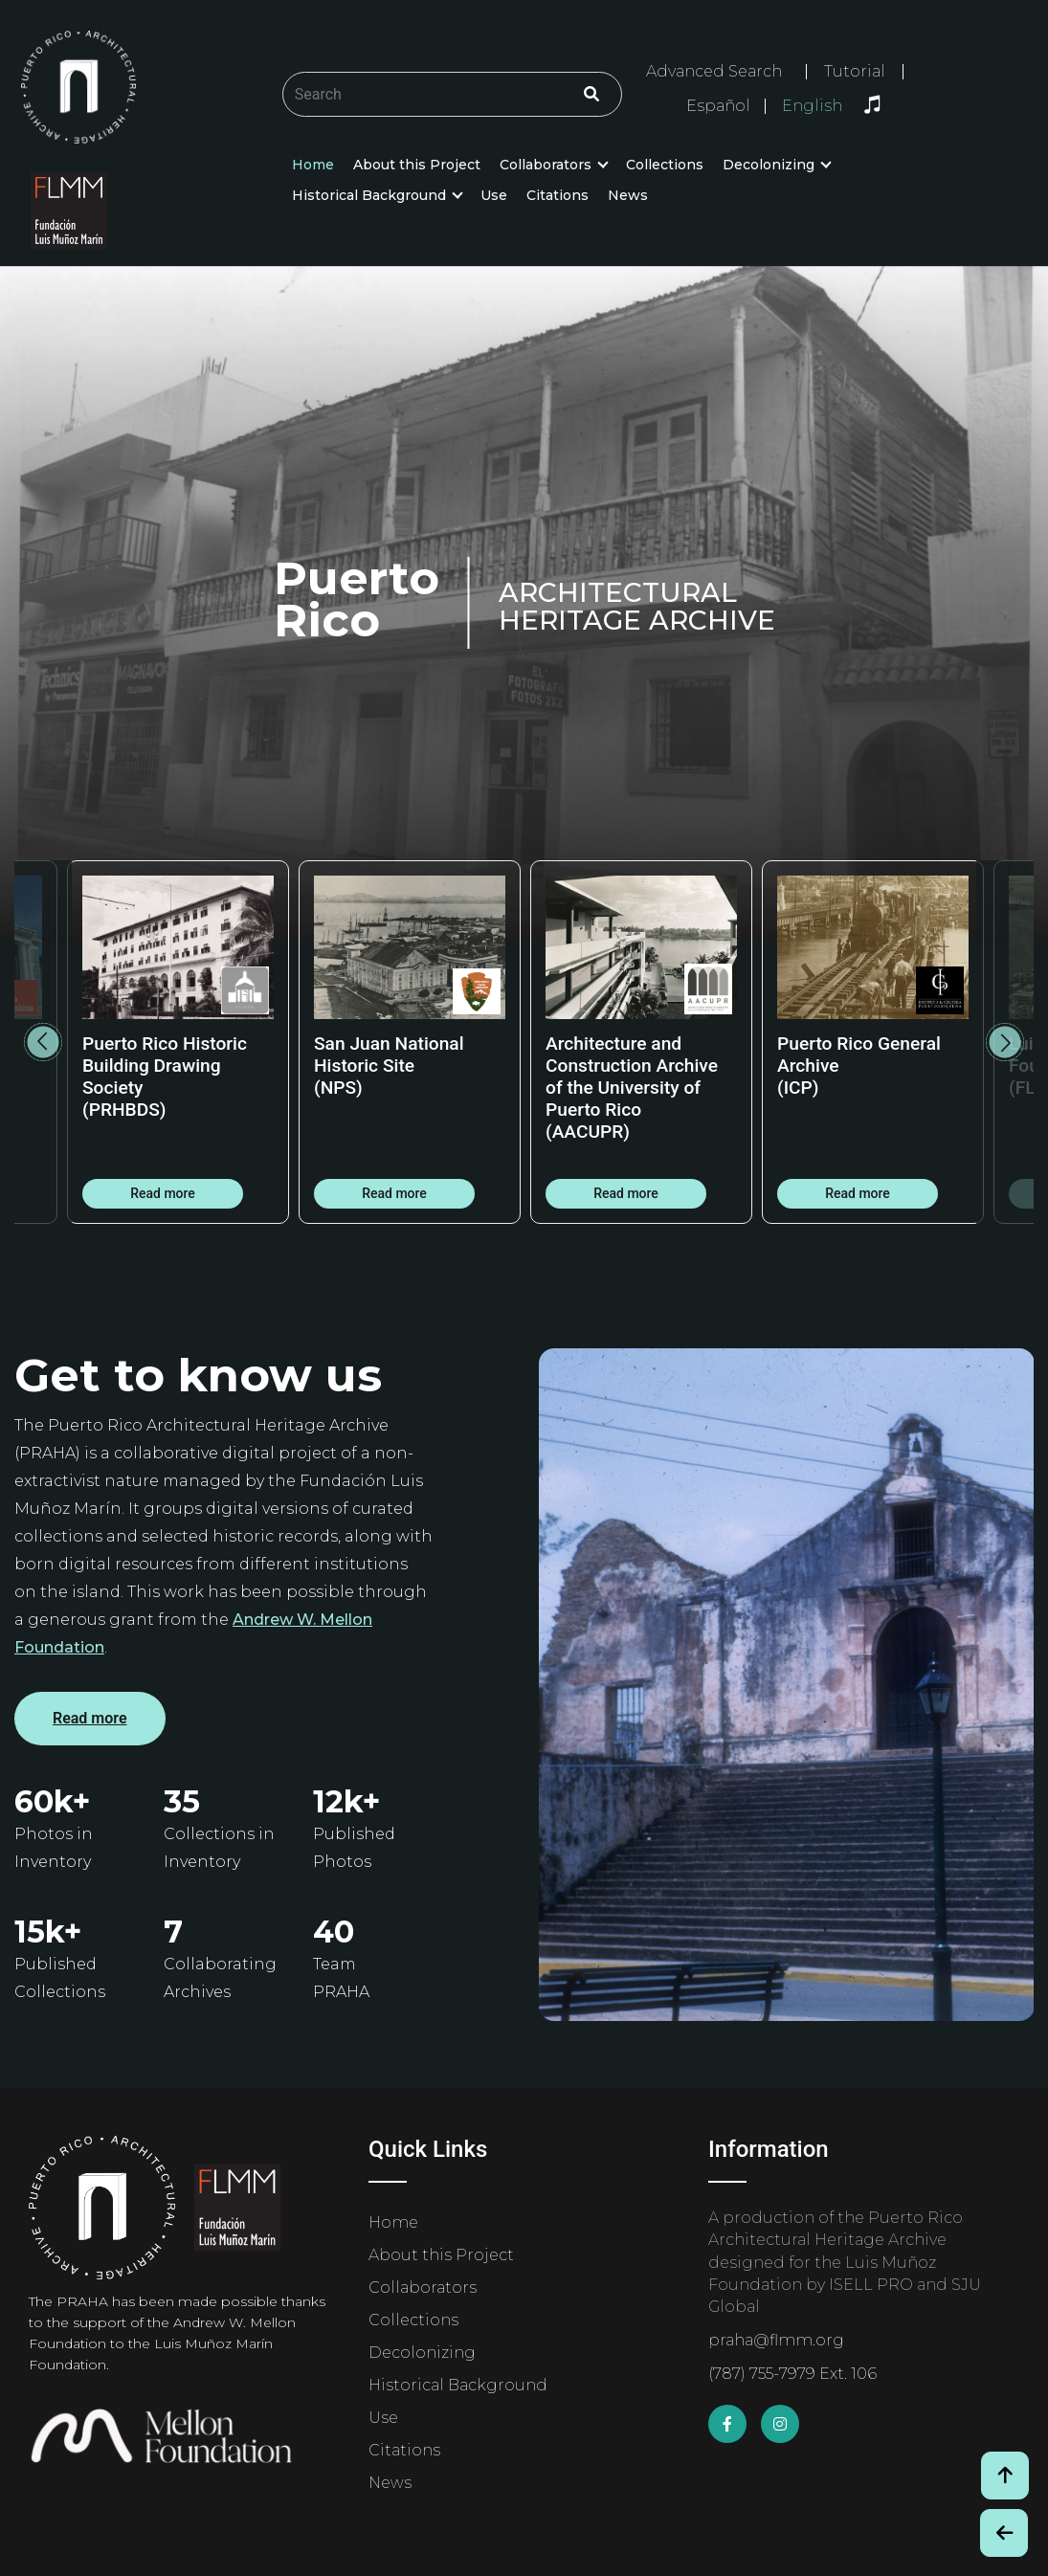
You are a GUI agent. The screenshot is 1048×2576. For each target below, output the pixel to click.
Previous (43, 1042)
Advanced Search (714, 71)
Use (493, 195)
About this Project (416, 164)
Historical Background (369, 195)
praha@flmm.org (776, 2340)
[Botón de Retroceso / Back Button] (1004, 2533)
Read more (162, 1193)
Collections (664, 164)
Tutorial (854, 71)
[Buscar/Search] (452, 94)
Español (718, 106)
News (628, 195)
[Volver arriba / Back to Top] (1005, 2475)
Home (313, 164)
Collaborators (545, 164)
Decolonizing (768, 164)
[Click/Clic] (591, 94)
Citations (557, 195)
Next (1005, 1042)
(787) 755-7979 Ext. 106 (792, 2374)
